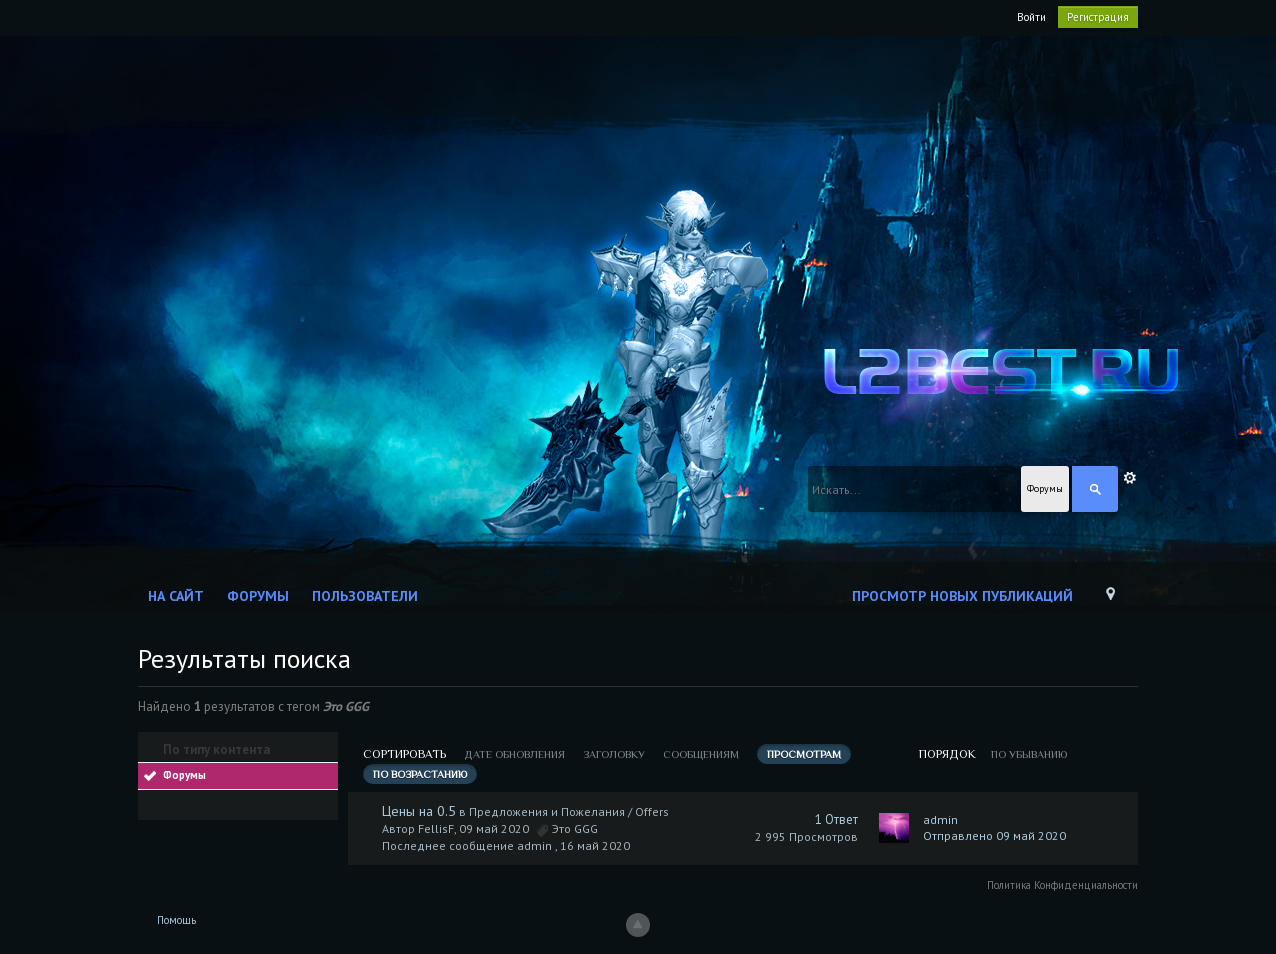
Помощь (176, 920)
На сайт (176, 596)
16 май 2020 (595, 845)
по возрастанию (420, 774)
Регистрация (1098, 17)
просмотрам (804, 754)
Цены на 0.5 (419, 811)
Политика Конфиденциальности (1062, 885)
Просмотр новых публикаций (962, 596)
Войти (1031, 17)
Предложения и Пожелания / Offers (569, 811)
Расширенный (1130, 478)
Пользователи (365, 596)
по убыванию (1029, 754)
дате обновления (514, 754)
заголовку (614, 754)
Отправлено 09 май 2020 (994, 835)
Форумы (258, 596)
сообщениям (701, 754)
